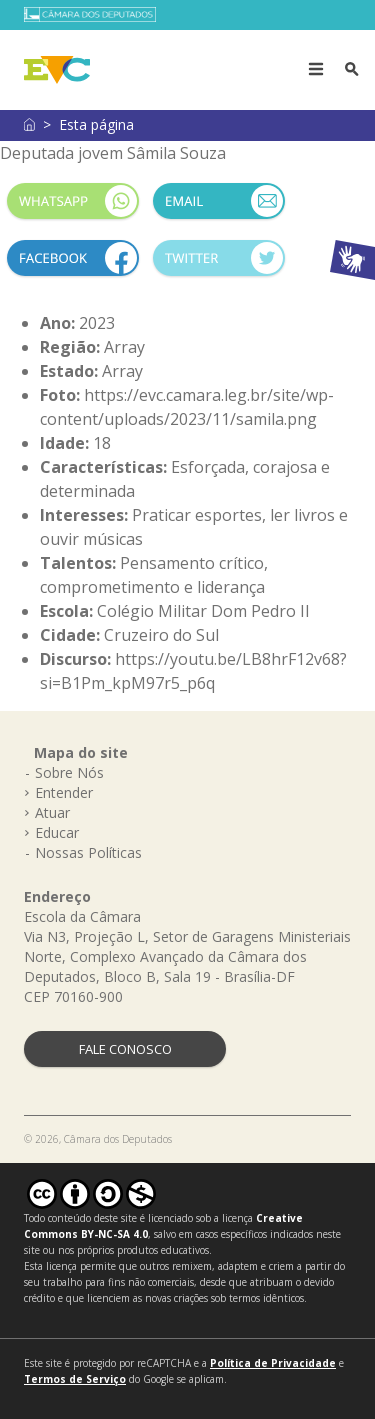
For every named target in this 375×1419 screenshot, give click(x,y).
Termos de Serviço (75, 1379)
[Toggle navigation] (316, 70)
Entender (64, 792)
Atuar (52, 812)
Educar (57, 832)
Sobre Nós (69, 772)
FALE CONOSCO (125, 1049)
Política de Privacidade (273, 1363)
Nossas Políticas (88, 852)
